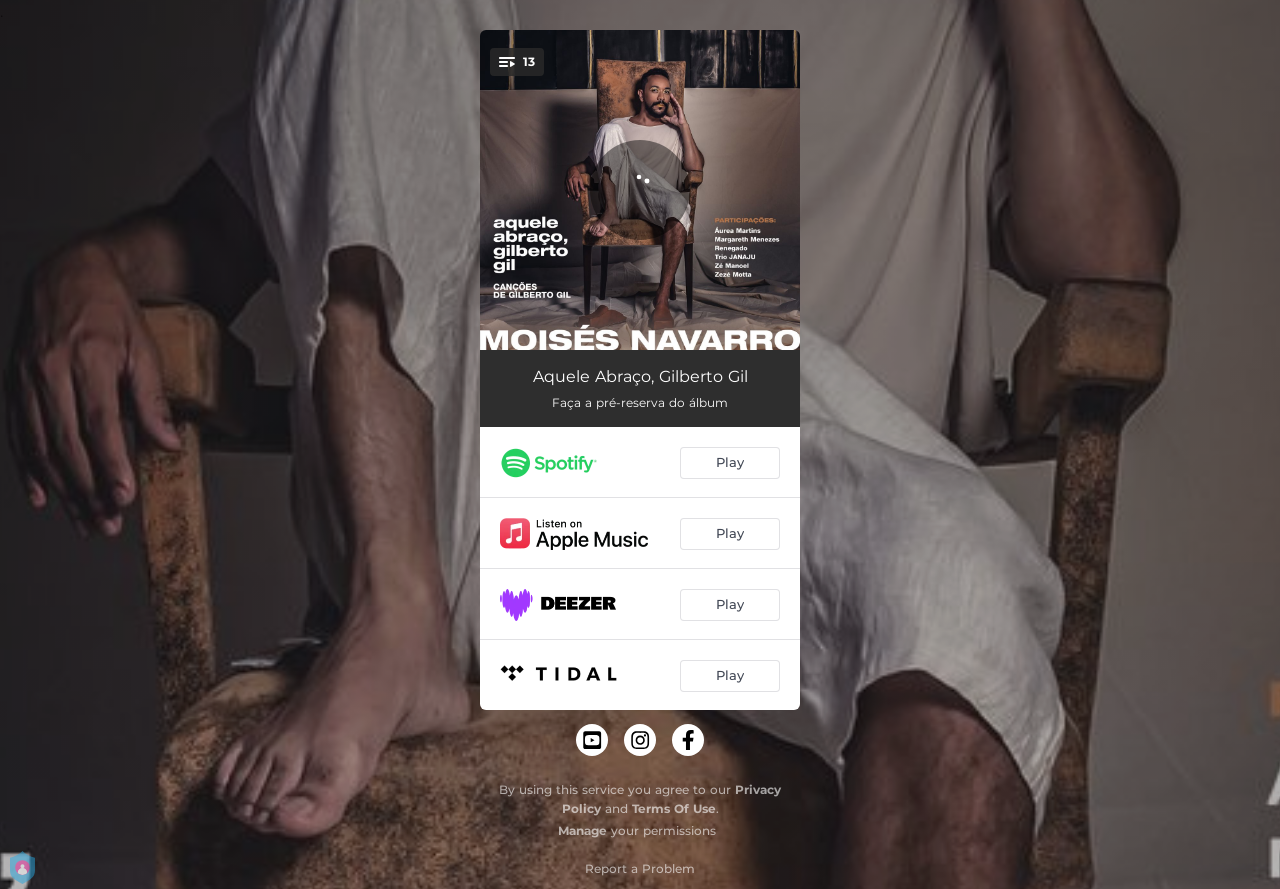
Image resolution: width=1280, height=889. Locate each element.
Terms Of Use (674, 808)
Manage (582, 830)
